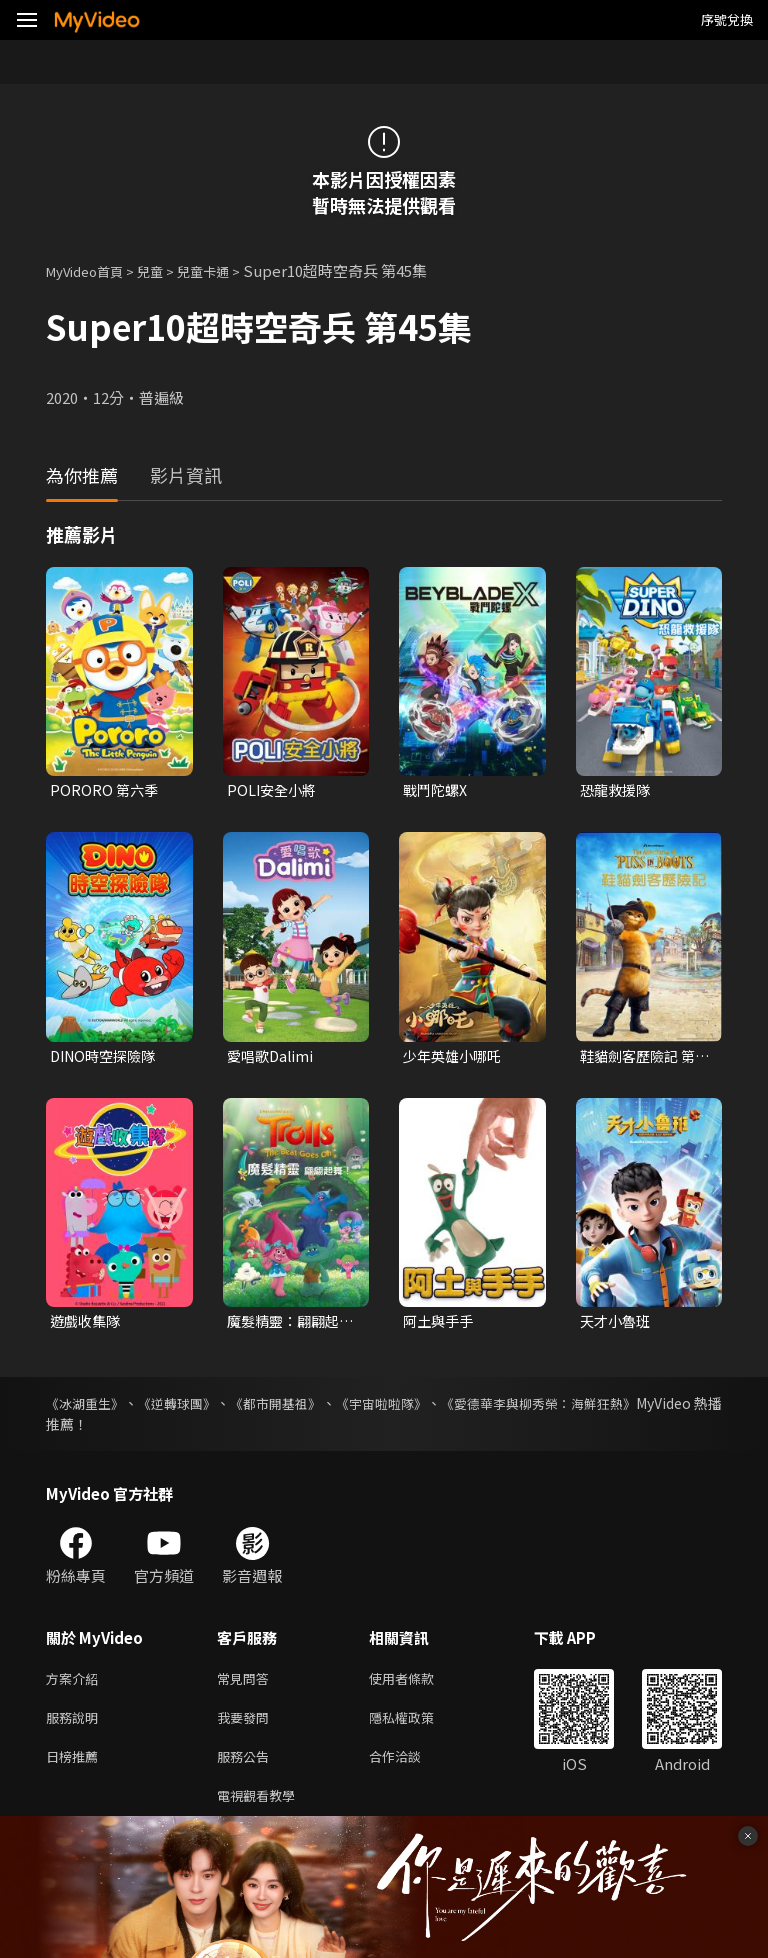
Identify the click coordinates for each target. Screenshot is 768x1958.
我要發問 (247, 1727)
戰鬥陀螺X (437, 790)
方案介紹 (76, 1685)
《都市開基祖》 (314, 1409)
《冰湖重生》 (88, 1409)
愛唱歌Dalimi (272, 1058)
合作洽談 (411, 1769)
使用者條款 (418, 1685)
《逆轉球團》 (198, 1409)
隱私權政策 (418, 1727)
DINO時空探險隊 (107, 1058)
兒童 (166, 270)
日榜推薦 (76, 1769)
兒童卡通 (225, 270)
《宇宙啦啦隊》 (438, 1409)
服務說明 (76, 1727)
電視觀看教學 (262, 1811)
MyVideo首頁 (91, 270)
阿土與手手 (440, 1325)
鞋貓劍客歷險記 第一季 (641, 1059)
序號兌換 (727, 19)
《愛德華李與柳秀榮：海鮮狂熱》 (617, 1409)
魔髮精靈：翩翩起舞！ (287, 1326)
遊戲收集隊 (87, 1325)
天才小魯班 (617, 1325)
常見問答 (247, 1685)
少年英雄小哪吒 (455, 1058)
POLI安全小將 (274, 790)
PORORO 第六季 (105, 790)
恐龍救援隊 (617, 790)
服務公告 (247, 1769)
